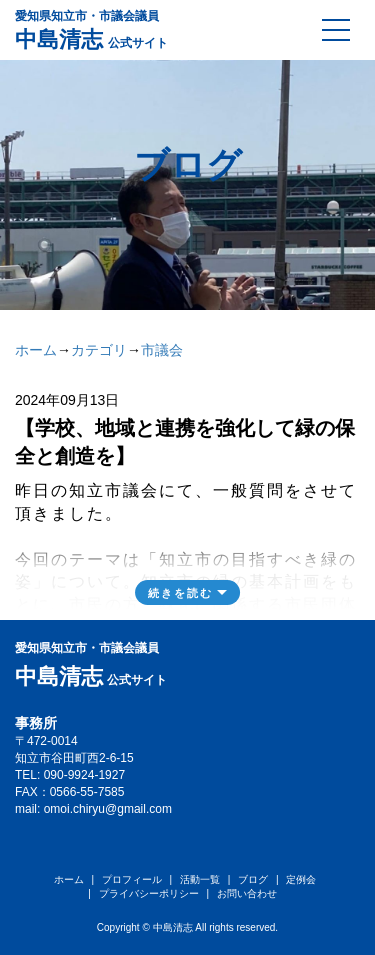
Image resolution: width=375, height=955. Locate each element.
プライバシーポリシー (149, 893)
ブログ (253, 879)
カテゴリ (99, 350)
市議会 (162, 350)
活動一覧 (200, 879)
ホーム (36, 350)
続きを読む (180, 593)
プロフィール (132, 879)
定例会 (301, 879)
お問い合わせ (247, 893)
